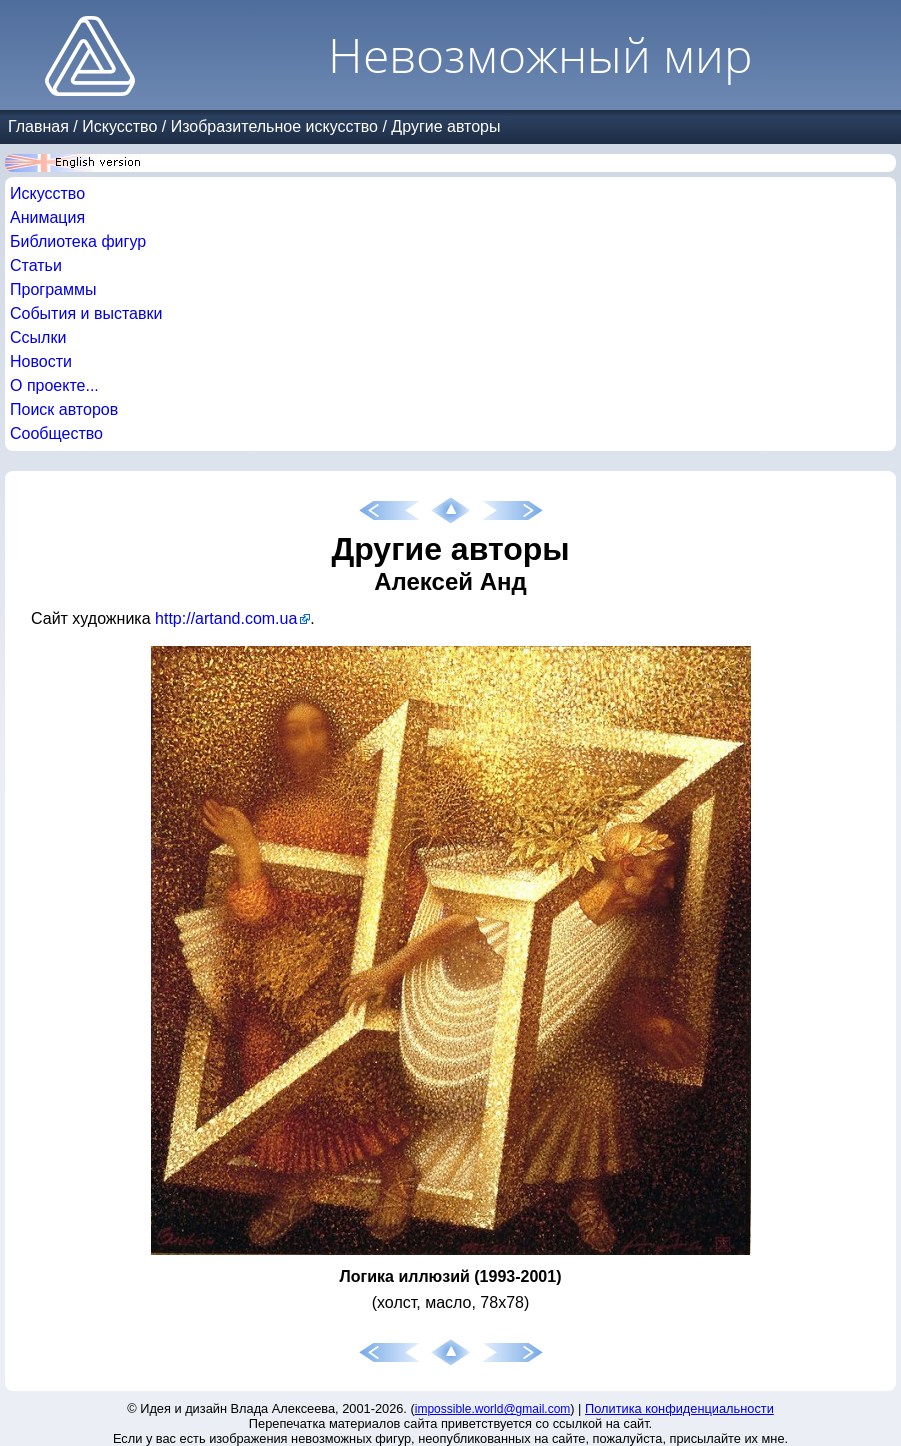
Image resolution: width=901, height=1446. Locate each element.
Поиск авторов (64, 409)
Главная (38, 126)
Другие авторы (445, 126)
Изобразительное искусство (274, 126)
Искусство (119, 126)
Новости (41, 361)
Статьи (36, 265)
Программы (53, 289)
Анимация (47, 217)
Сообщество (56, 433)
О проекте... (54, 385)
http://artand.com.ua (226, 618)
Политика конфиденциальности (679, 1408)
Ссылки (38, 337)
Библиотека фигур (78, 241)
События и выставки (86, 313)
